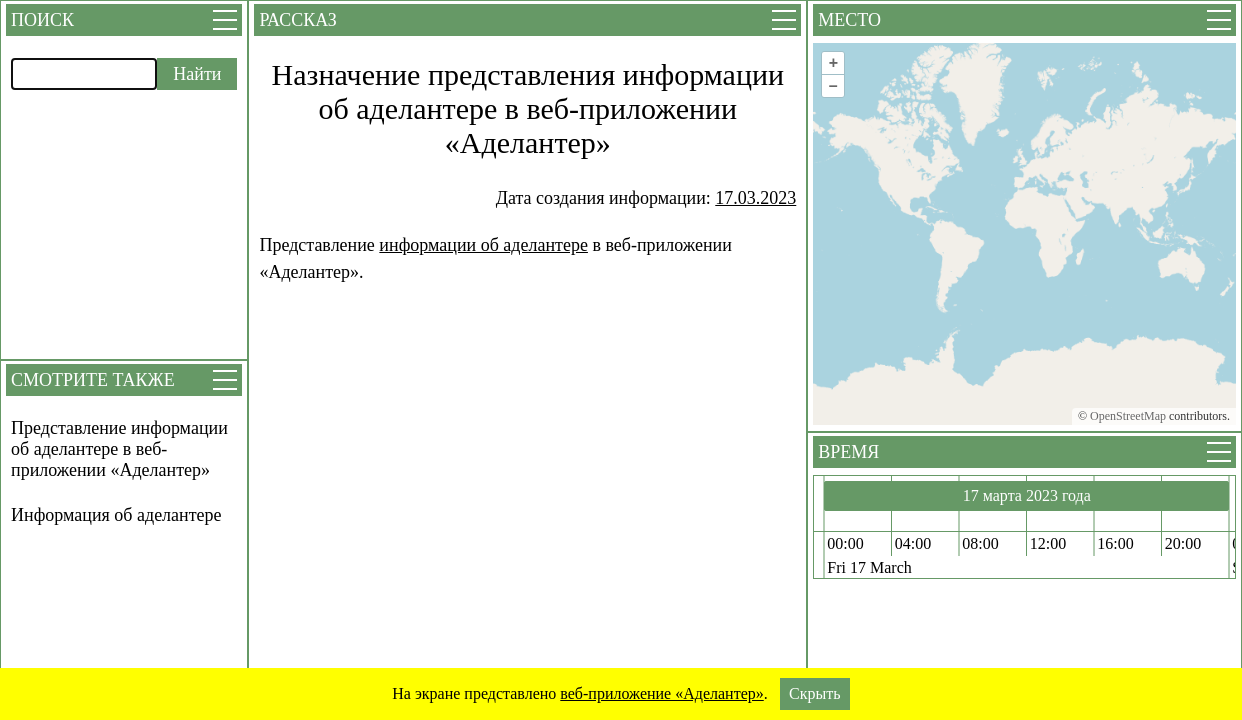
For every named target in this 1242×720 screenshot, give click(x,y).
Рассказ (297, 20)
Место (849, 20)
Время (848, 452)
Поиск (42, 20)
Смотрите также (93, 380)
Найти (197, 74)
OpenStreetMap (1128, 416)
